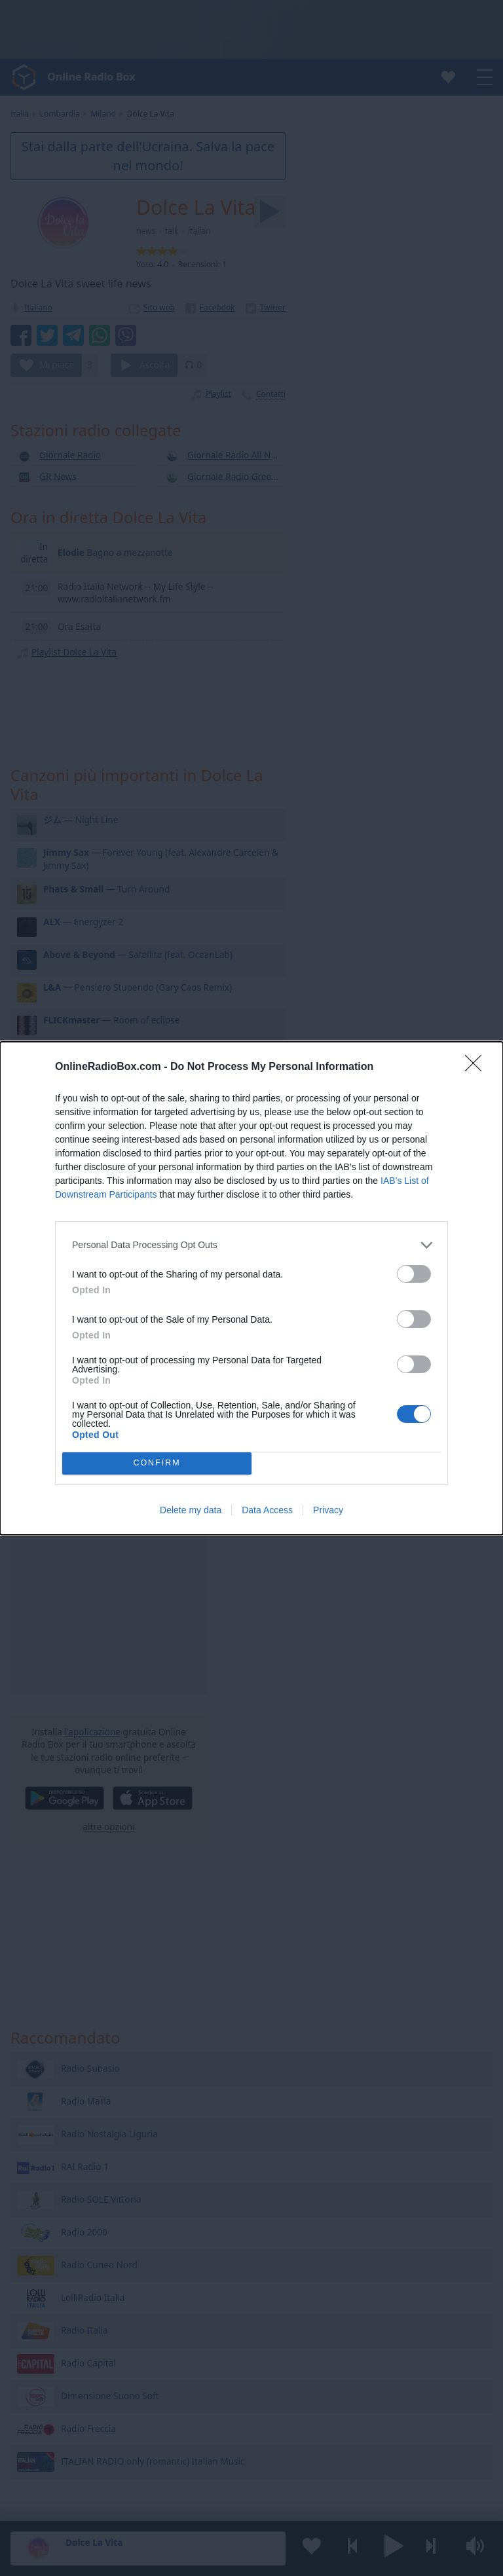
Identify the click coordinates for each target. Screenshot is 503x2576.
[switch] (414, 1274)
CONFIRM (156, 1463)
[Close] (477, 1067)
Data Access (267, 1510)
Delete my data (190, 1510)
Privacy (328, 1510)
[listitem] (251, 1245)
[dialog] (251, 1288)
